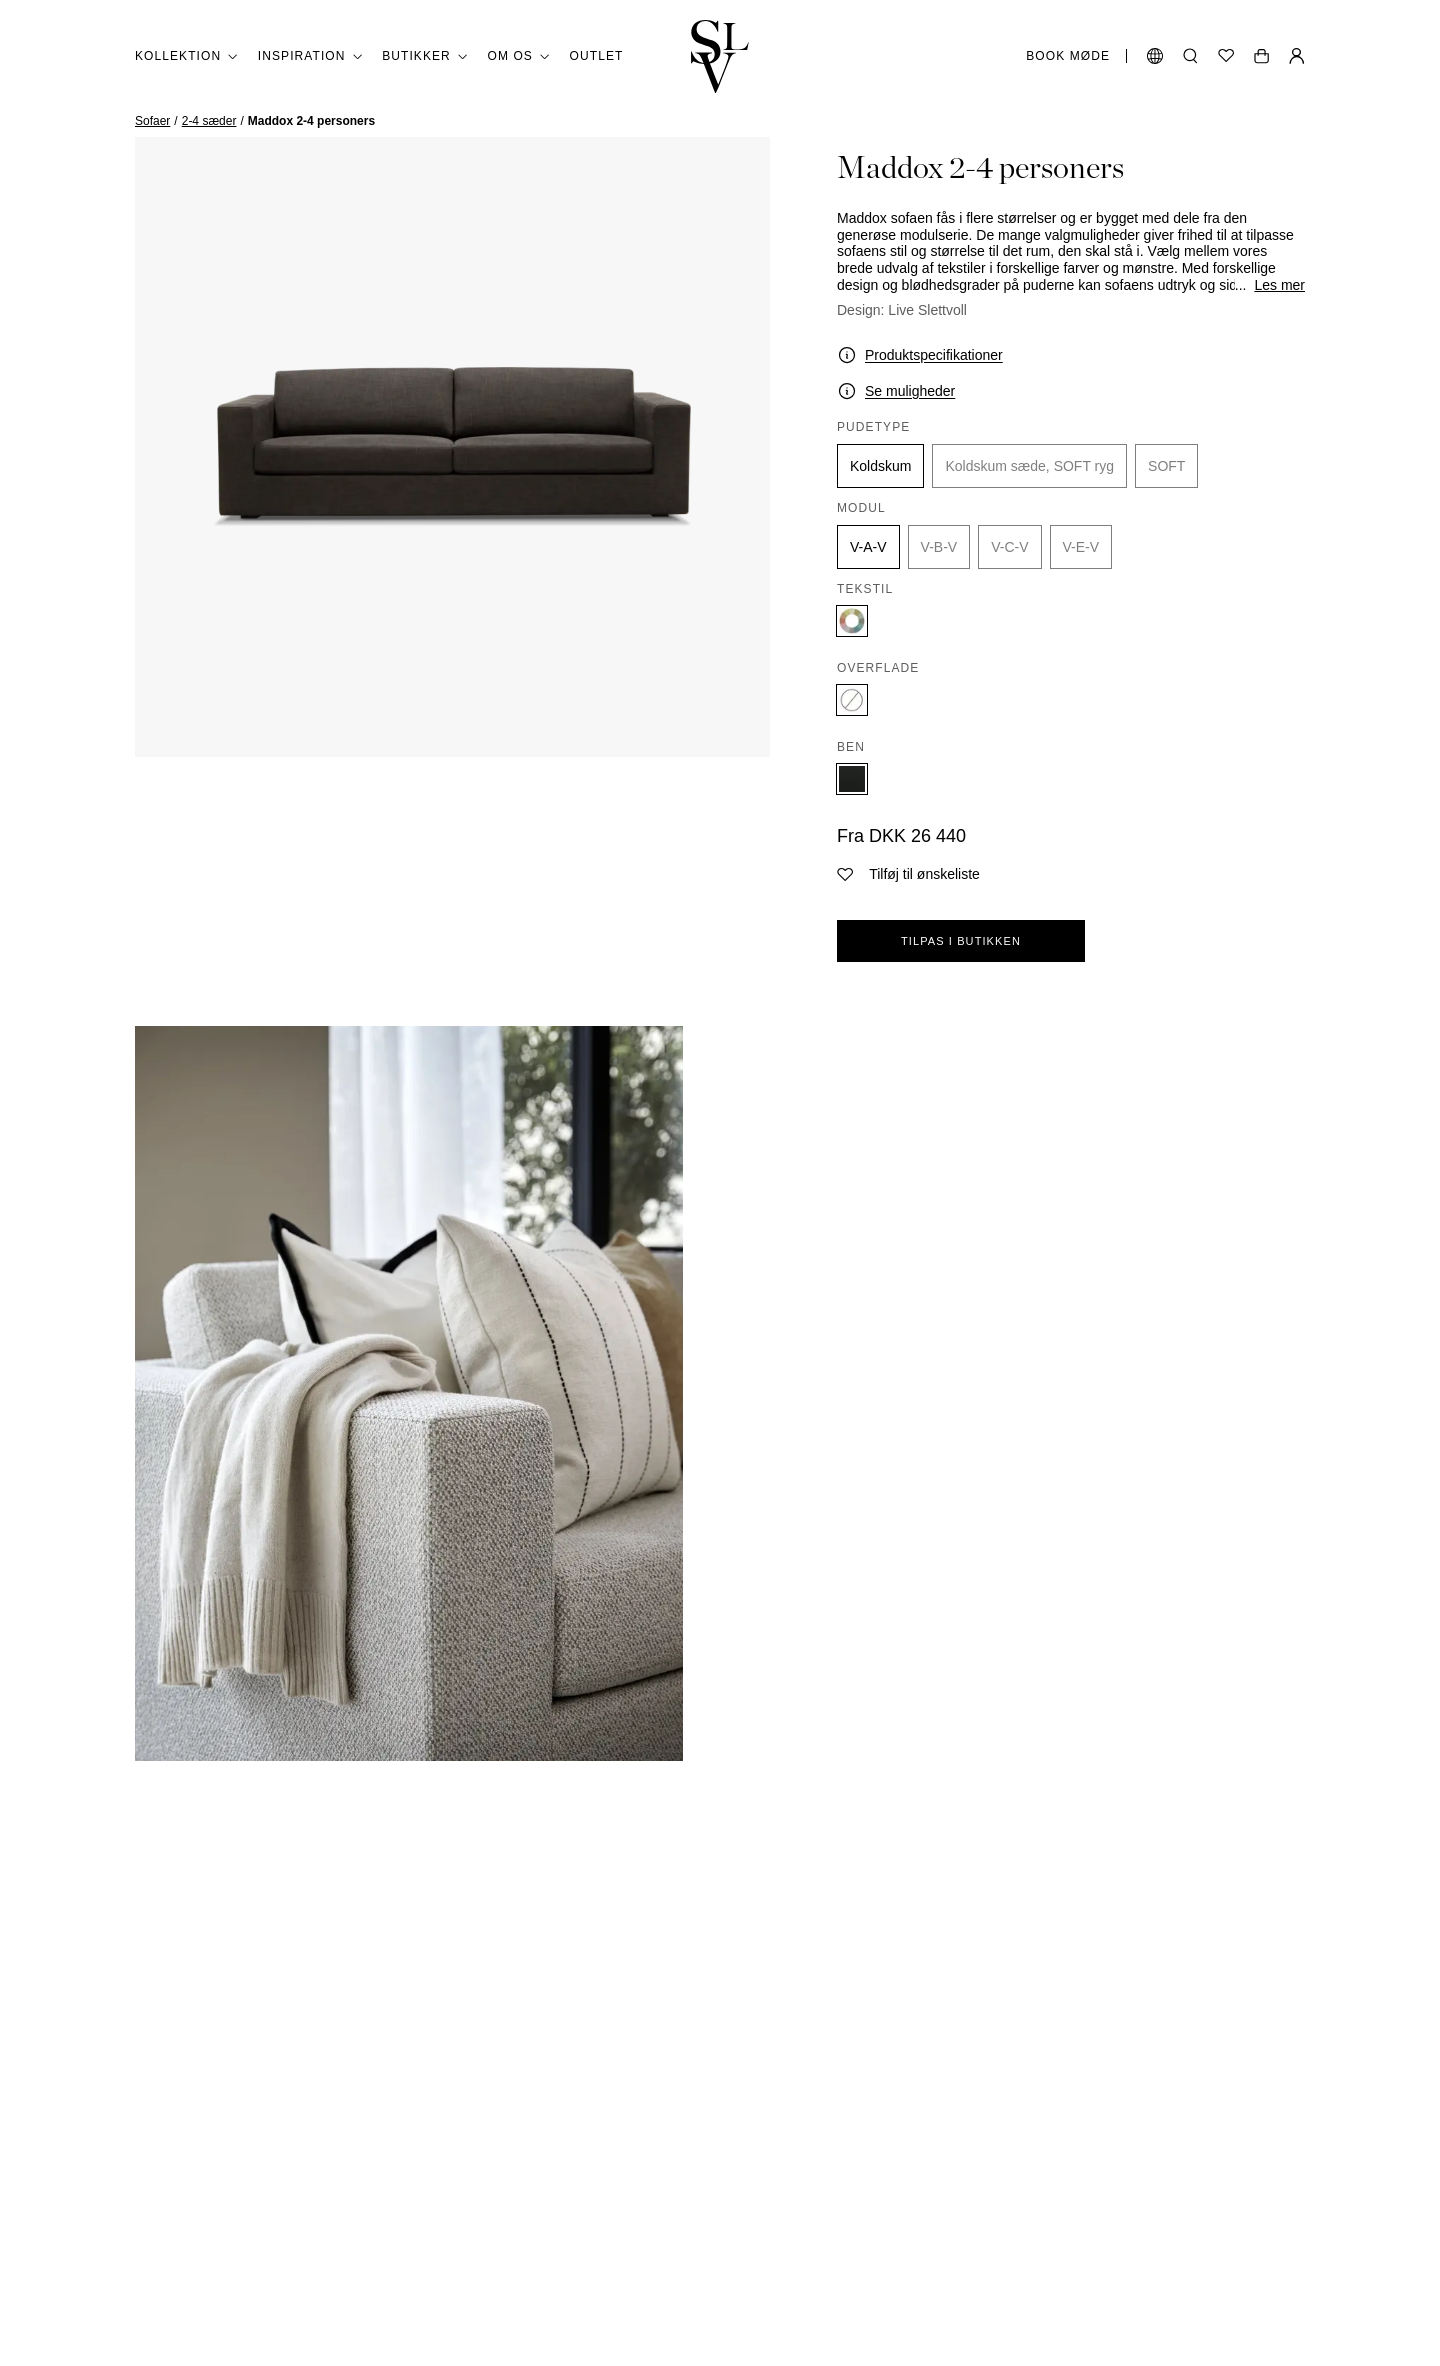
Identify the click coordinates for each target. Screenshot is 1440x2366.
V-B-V (939, 547)
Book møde (1068, 56)
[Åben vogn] (1261, 56)
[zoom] (452, 447)
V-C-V (1009, 547)
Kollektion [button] (186, 56)
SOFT (1166, 466)
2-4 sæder (209, 121)
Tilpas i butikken (961, 941)
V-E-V (1081, 547)
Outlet (597, 56)
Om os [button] (519, 56)
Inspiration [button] (310, 56)
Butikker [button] (424, 56)
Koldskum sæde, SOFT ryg (1029, 466)
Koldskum (880, 466)
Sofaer (152, 121)
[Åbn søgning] (1190, 56)
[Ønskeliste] (1226, 56)
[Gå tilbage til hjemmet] (720, 56)
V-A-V (868, 547)
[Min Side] (1297, 56)
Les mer (1279, 285)
